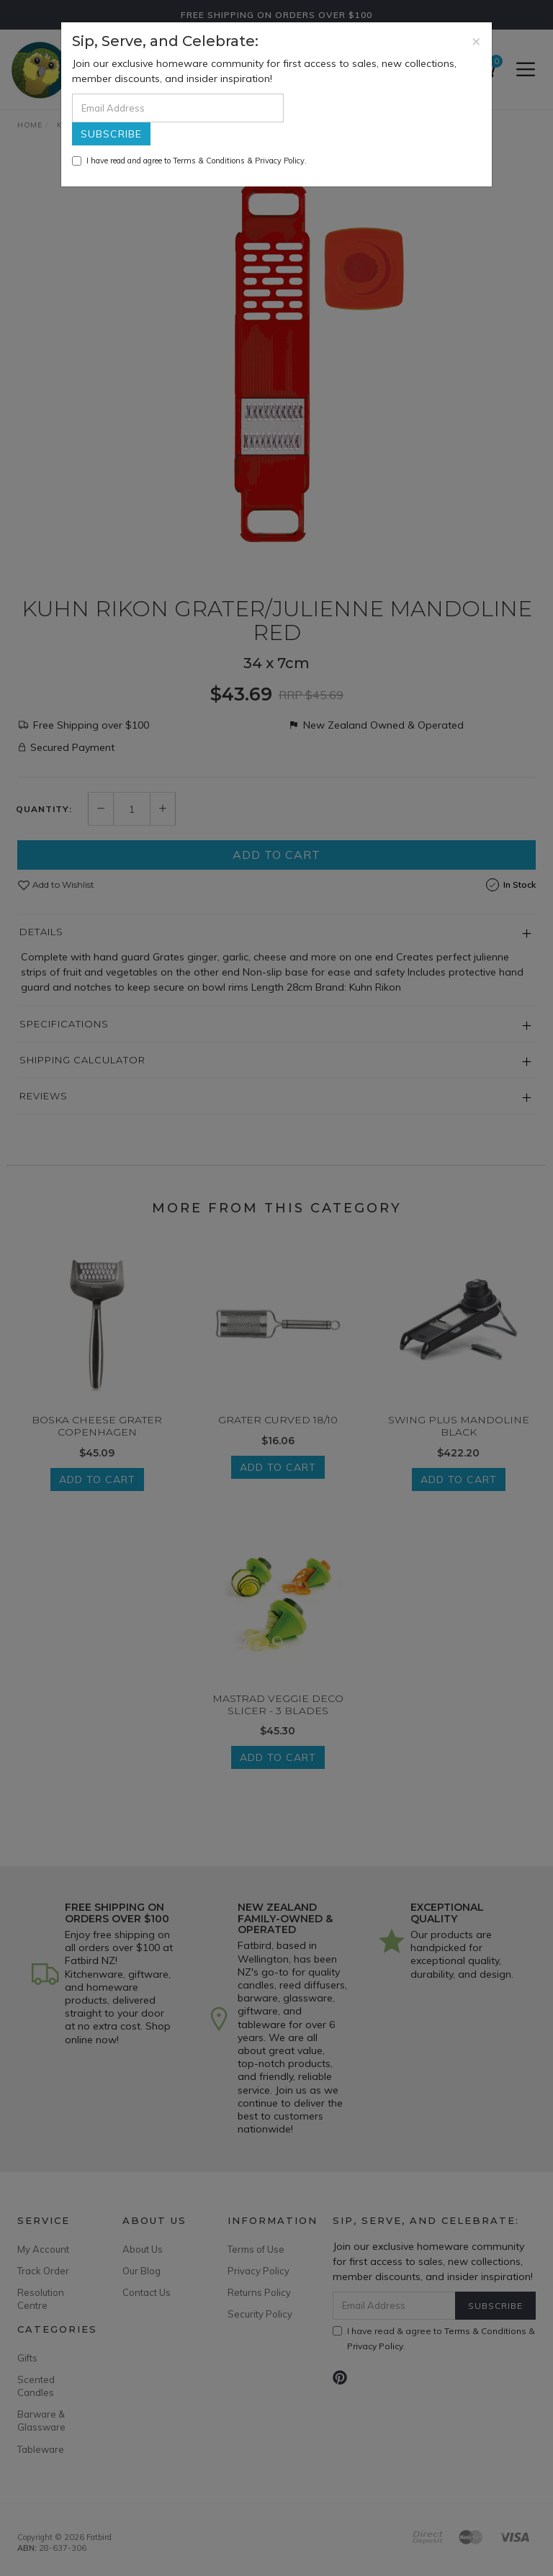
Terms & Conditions (209, 161)
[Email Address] (178, 108)
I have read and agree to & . (189, 161)
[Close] (476, 40)
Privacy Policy (280, 161)
